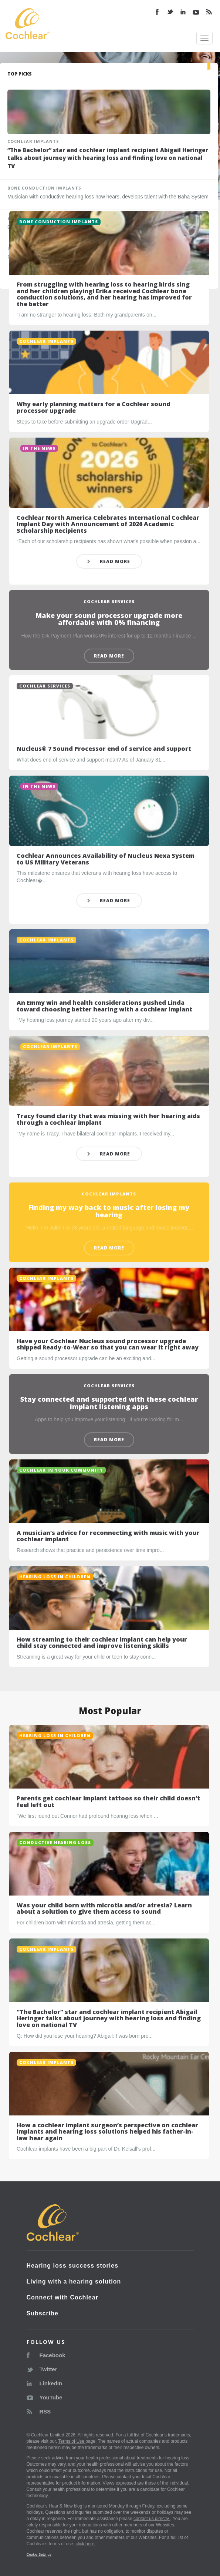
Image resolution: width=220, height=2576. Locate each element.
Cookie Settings (39, 2554)
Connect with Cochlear (62, 2297)
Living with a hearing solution (74, 2281)
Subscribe (42, 2313)
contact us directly (151, 2518)
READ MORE (108, 561)
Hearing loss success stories (73, 2265)
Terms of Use (71, 2441)
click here (85, 2543)
